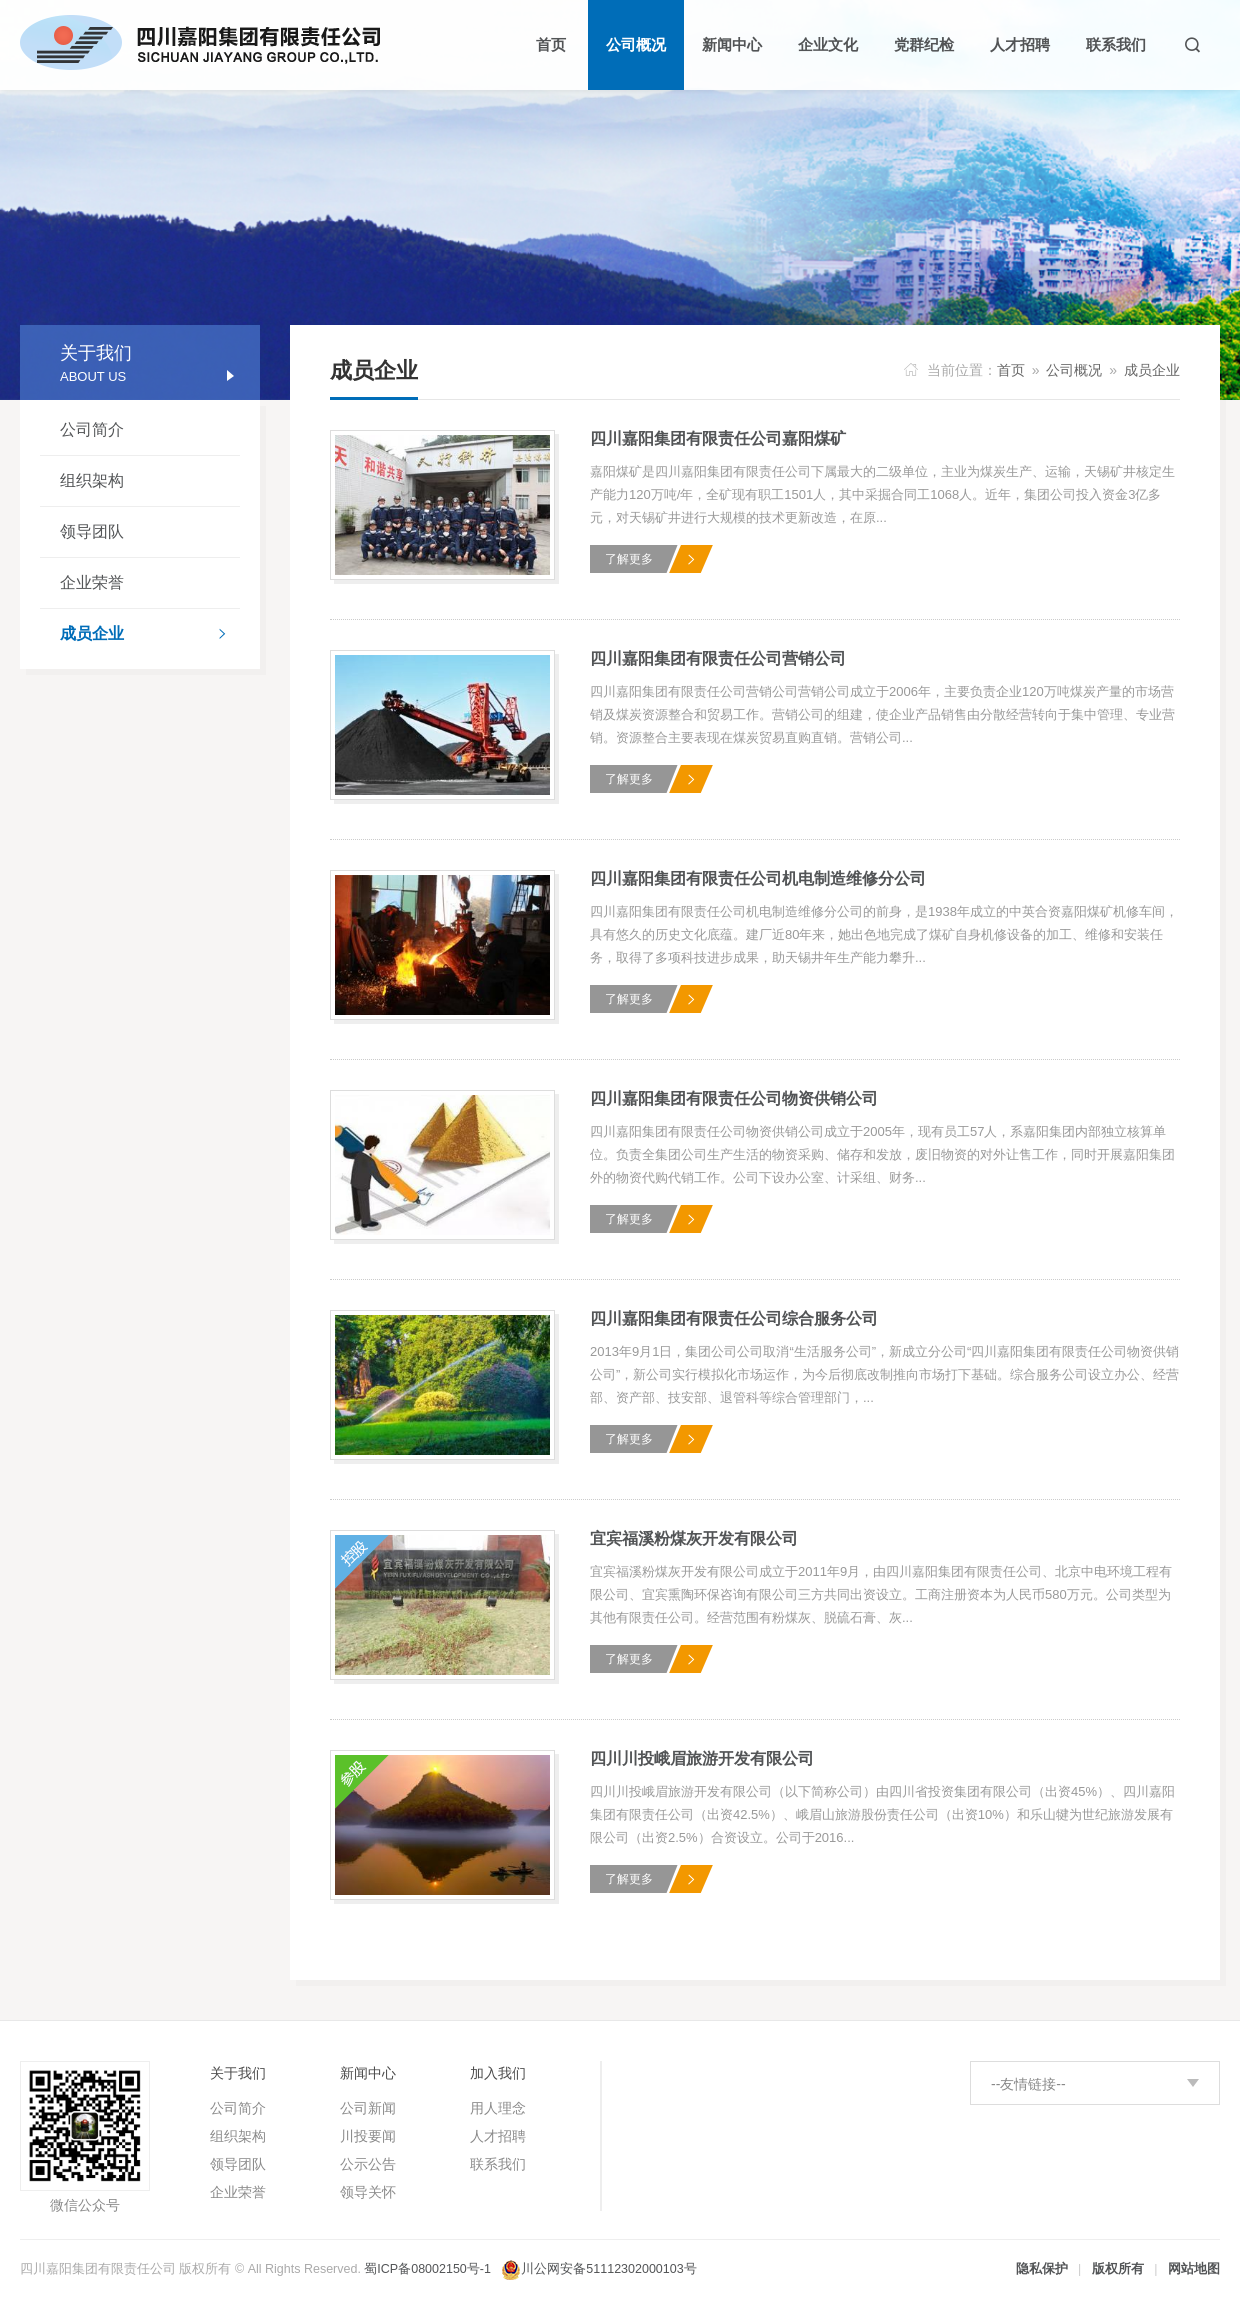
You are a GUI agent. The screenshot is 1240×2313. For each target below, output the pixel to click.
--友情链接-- (1028, 2084)
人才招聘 (498, 2136)
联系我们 (498, 2164)
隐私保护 (1042, 2269)
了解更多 (629, 559)
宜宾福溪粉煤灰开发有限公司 (694, 1538)
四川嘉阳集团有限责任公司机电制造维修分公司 (758, 878)
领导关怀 (368, 2192)
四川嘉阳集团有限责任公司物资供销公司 (734, 1098)
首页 (1011, 370)
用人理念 (498, 2108)
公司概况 (1074, 370)
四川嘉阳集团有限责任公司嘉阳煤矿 (718, 438)
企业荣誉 (92, 582)
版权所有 (1118, 2269)
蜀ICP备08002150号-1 (427, 2269)
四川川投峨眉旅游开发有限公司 (702, 1758)
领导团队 (92, 531)
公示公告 (368, 2164)
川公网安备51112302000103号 (608, 2269)
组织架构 (92, 480)
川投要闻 (368, 2136)
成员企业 (150, 636)
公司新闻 (368, 2108)
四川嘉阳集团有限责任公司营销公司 (718, 658)
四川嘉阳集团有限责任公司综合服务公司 (734, 1318)
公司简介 (92, 429)
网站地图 (1194, 2269)
